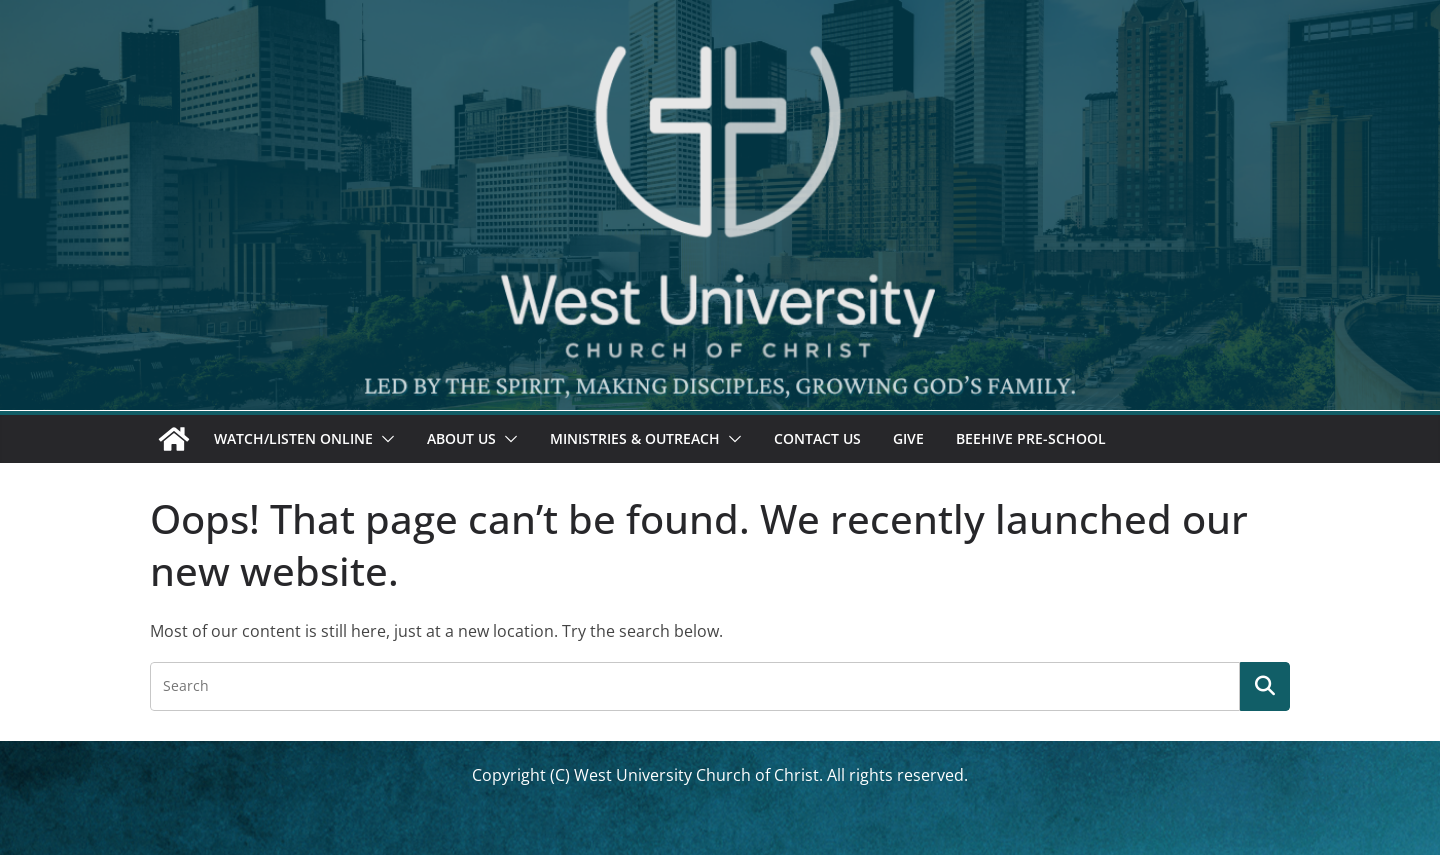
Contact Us (817, 438)
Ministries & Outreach (635, 438)
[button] (384, 439)
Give (908, 438)
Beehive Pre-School (1031, 438)
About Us (461, 438)
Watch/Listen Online (293, 438)
